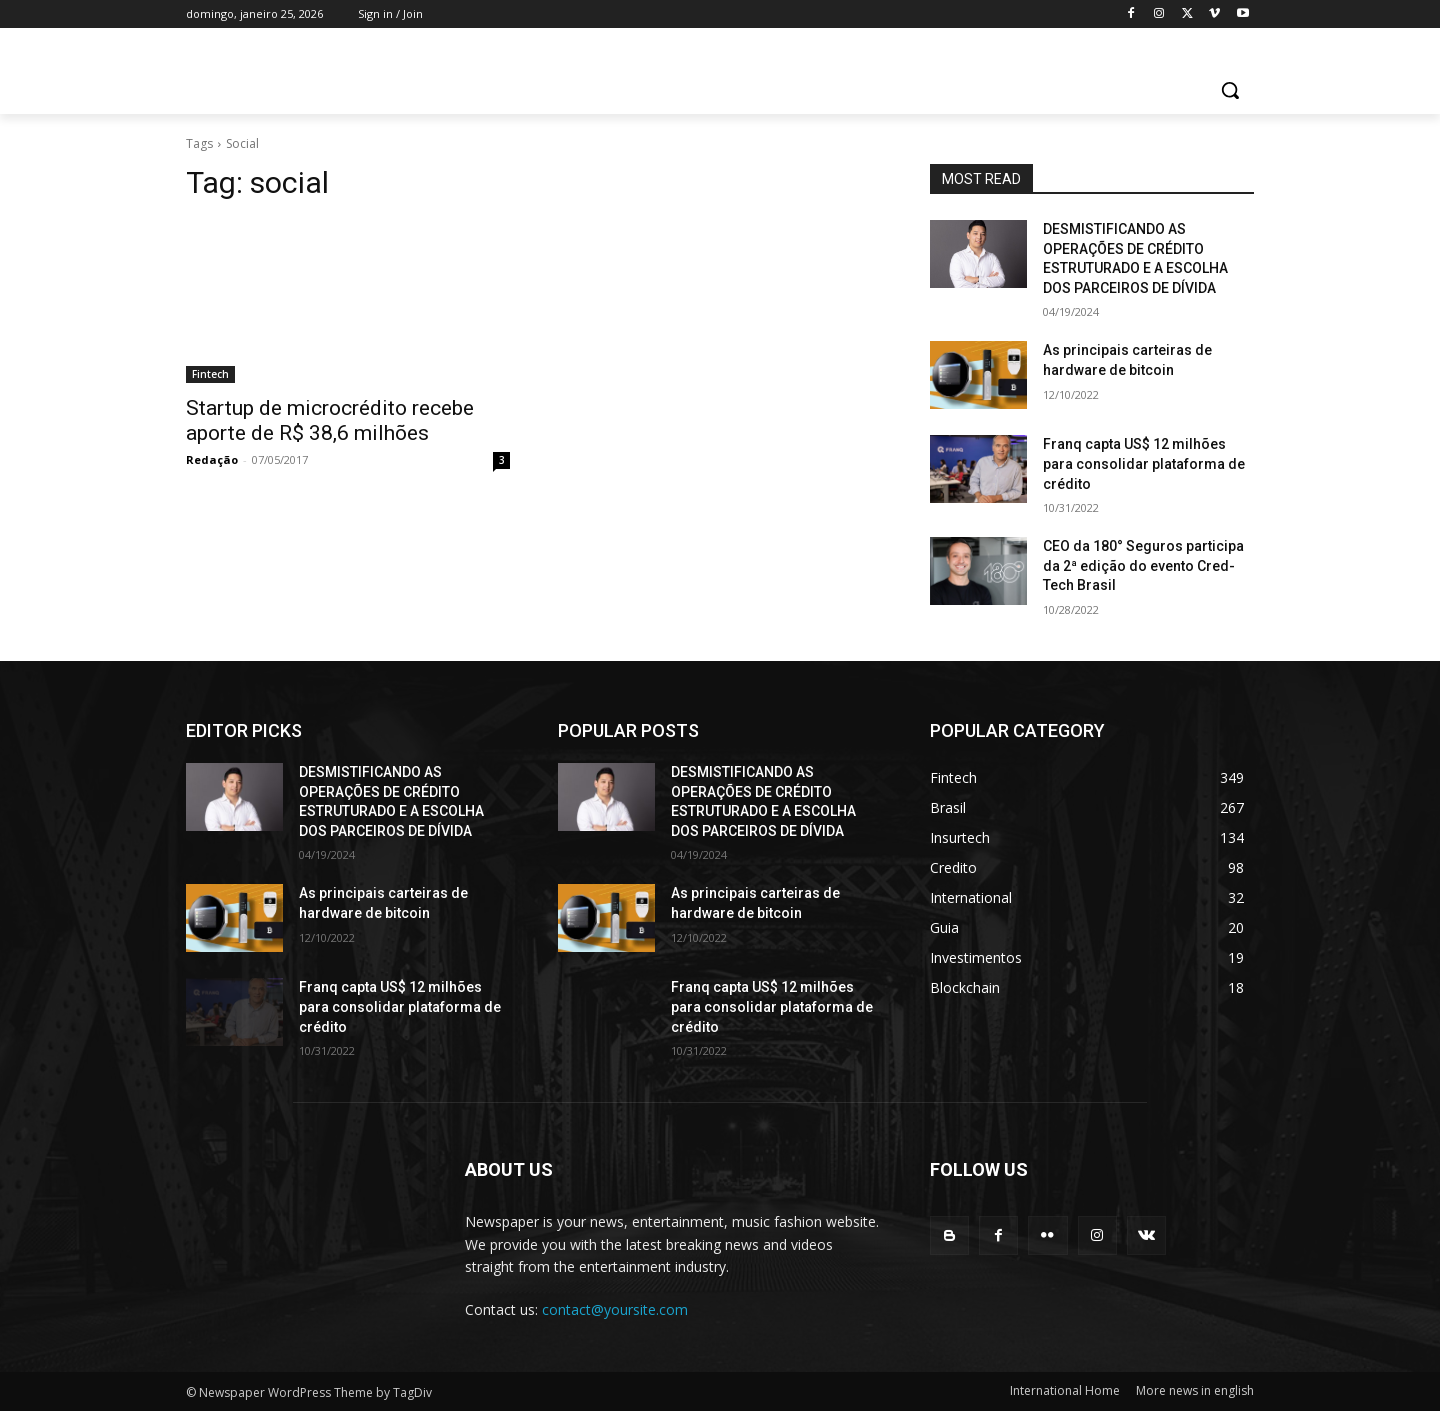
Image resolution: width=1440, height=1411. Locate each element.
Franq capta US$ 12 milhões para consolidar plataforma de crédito (1144, 463)
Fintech (210, 374)
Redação (212, 459)
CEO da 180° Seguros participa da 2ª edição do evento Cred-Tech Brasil (1143, 565)
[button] (1230, 90)
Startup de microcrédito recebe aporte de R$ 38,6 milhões (330, 420)
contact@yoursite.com (615, 1309)
